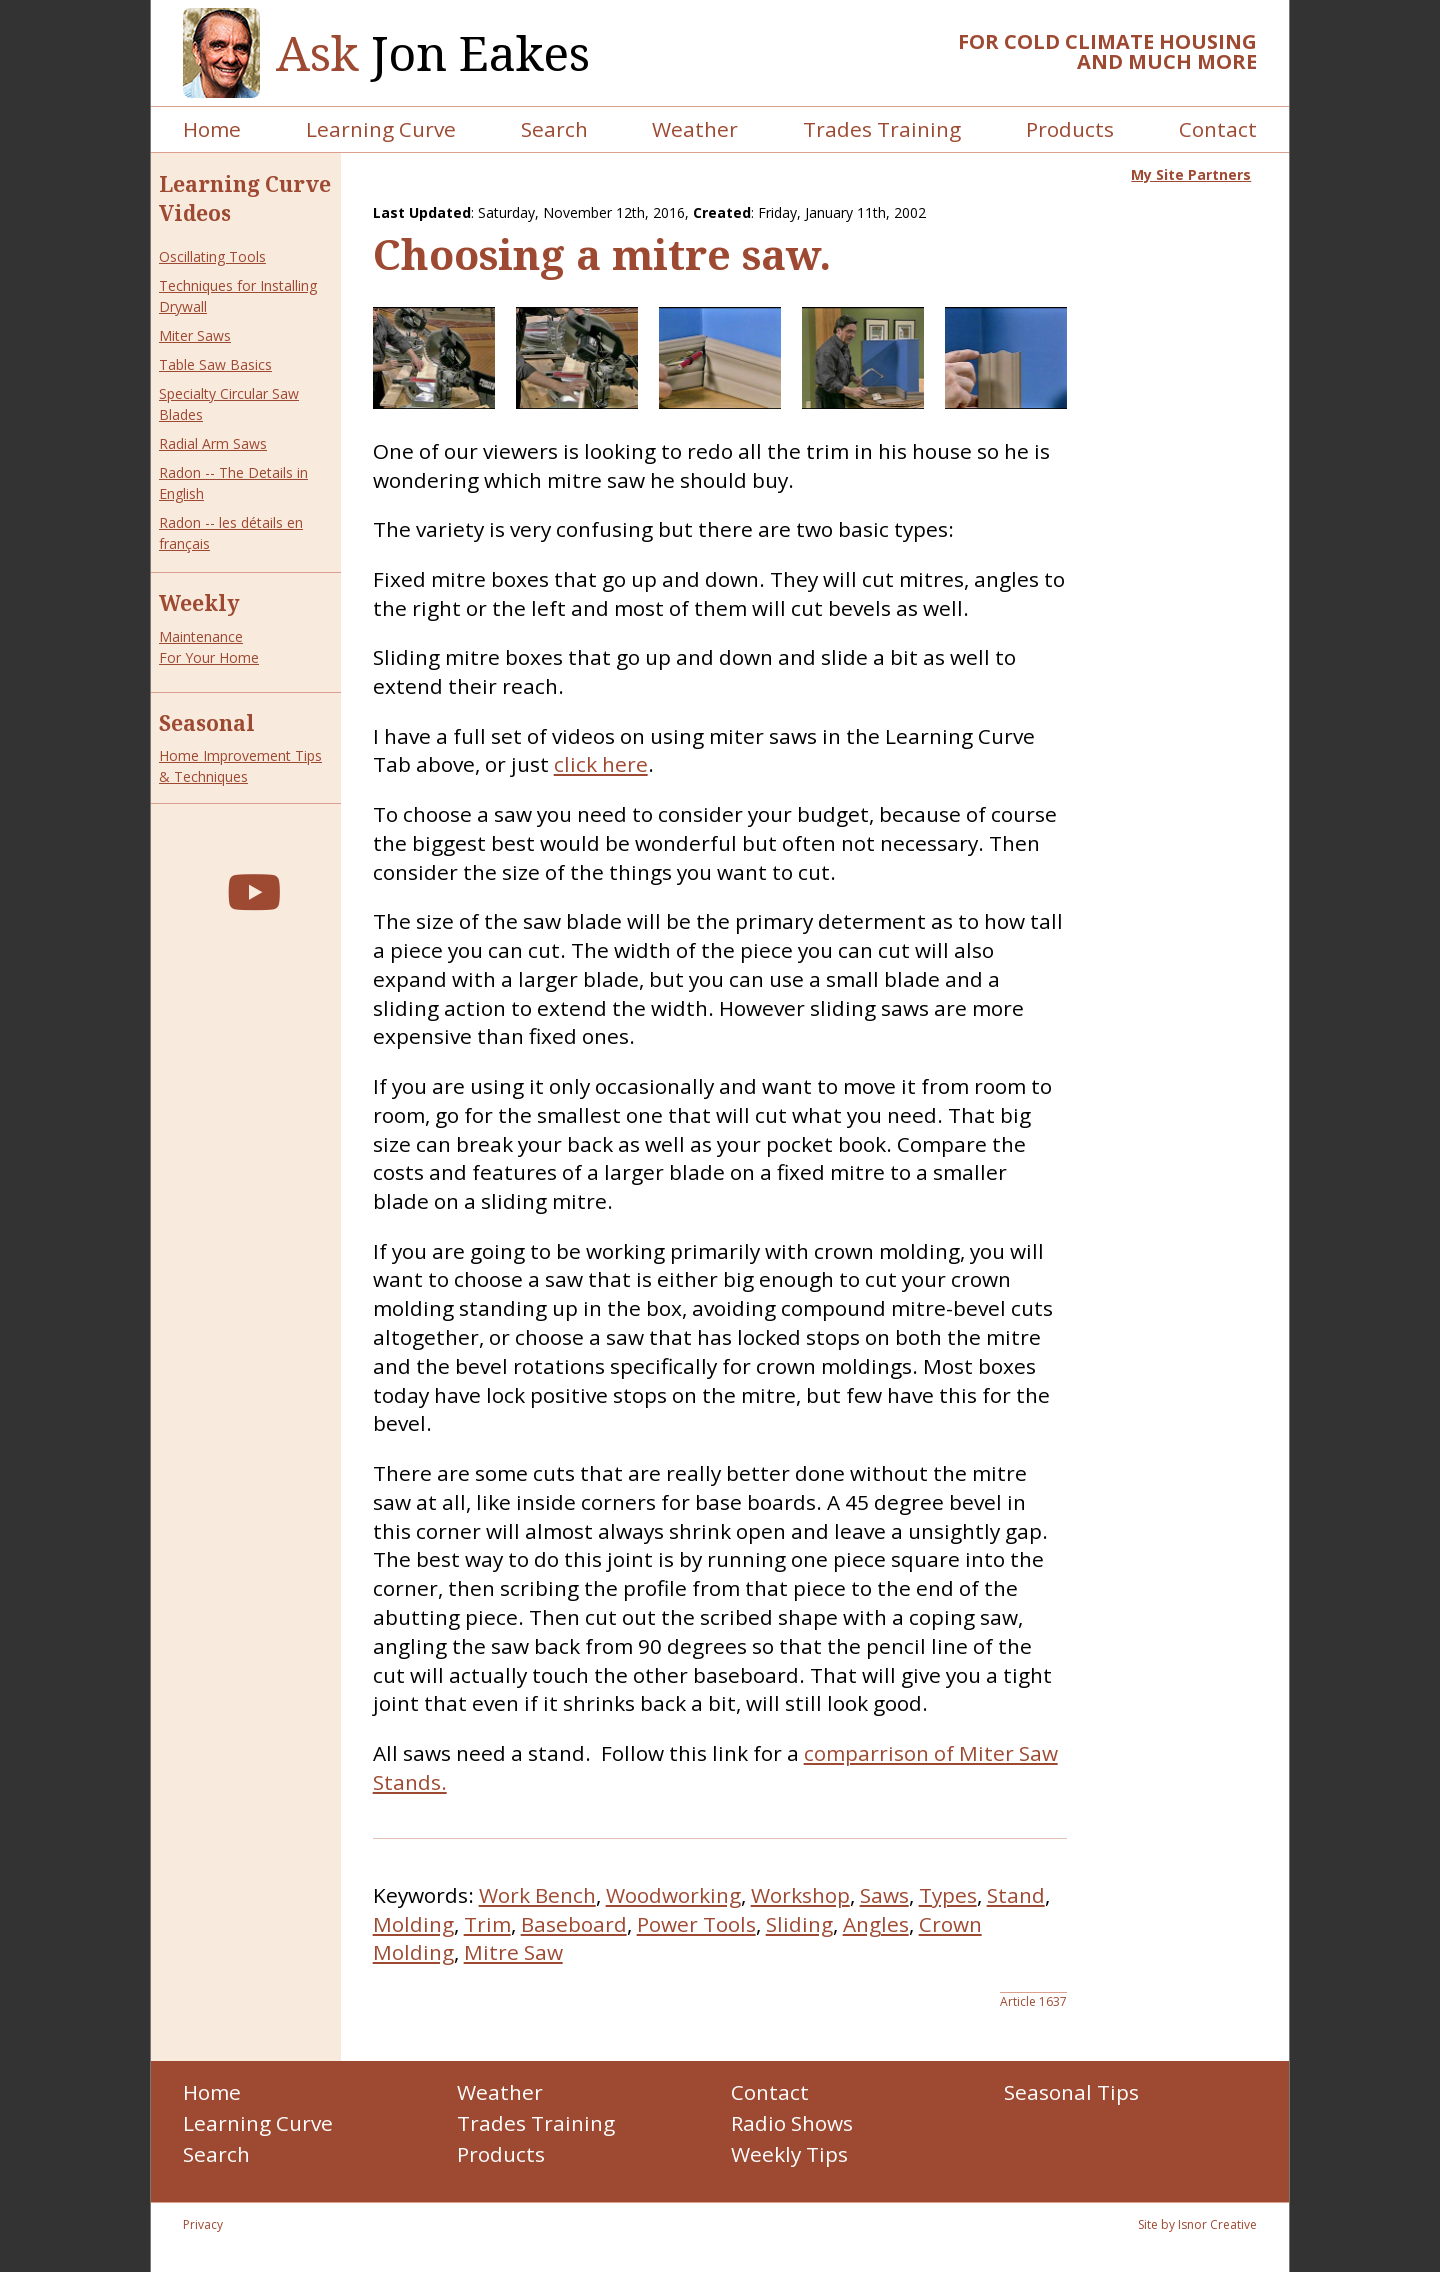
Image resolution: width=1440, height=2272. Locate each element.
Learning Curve (381, 129)
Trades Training (882, 129)
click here (601, 764)
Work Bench (537, 1895)
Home (212, 129)
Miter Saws (195, 335)
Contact (1218, 129)
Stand (1016, 1895)
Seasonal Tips (1071, 2092)
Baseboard (574, 1924)
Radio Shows (792, 2123)
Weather (695, 129)
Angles (876, 1924)
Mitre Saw (513, 1952)
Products (1070, 129)
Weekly (199, 603)
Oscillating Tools (212, 256)
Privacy (203, 2224)
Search (554, 129)
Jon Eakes (433, 53)
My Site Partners (1191, 174)
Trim (487, 1924)
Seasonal (207, 723)
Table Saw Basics (215, 364)
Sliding (799, 1924)
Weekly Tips (789, 2154)
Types (948, 1895)
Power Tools (696, 1924)
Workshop (800, 1895)
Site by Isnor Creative (1197, 2224)
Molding (413, 1924)
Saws (884, 1895)
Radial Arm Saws (213, 443)
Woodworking (673, 1895)
